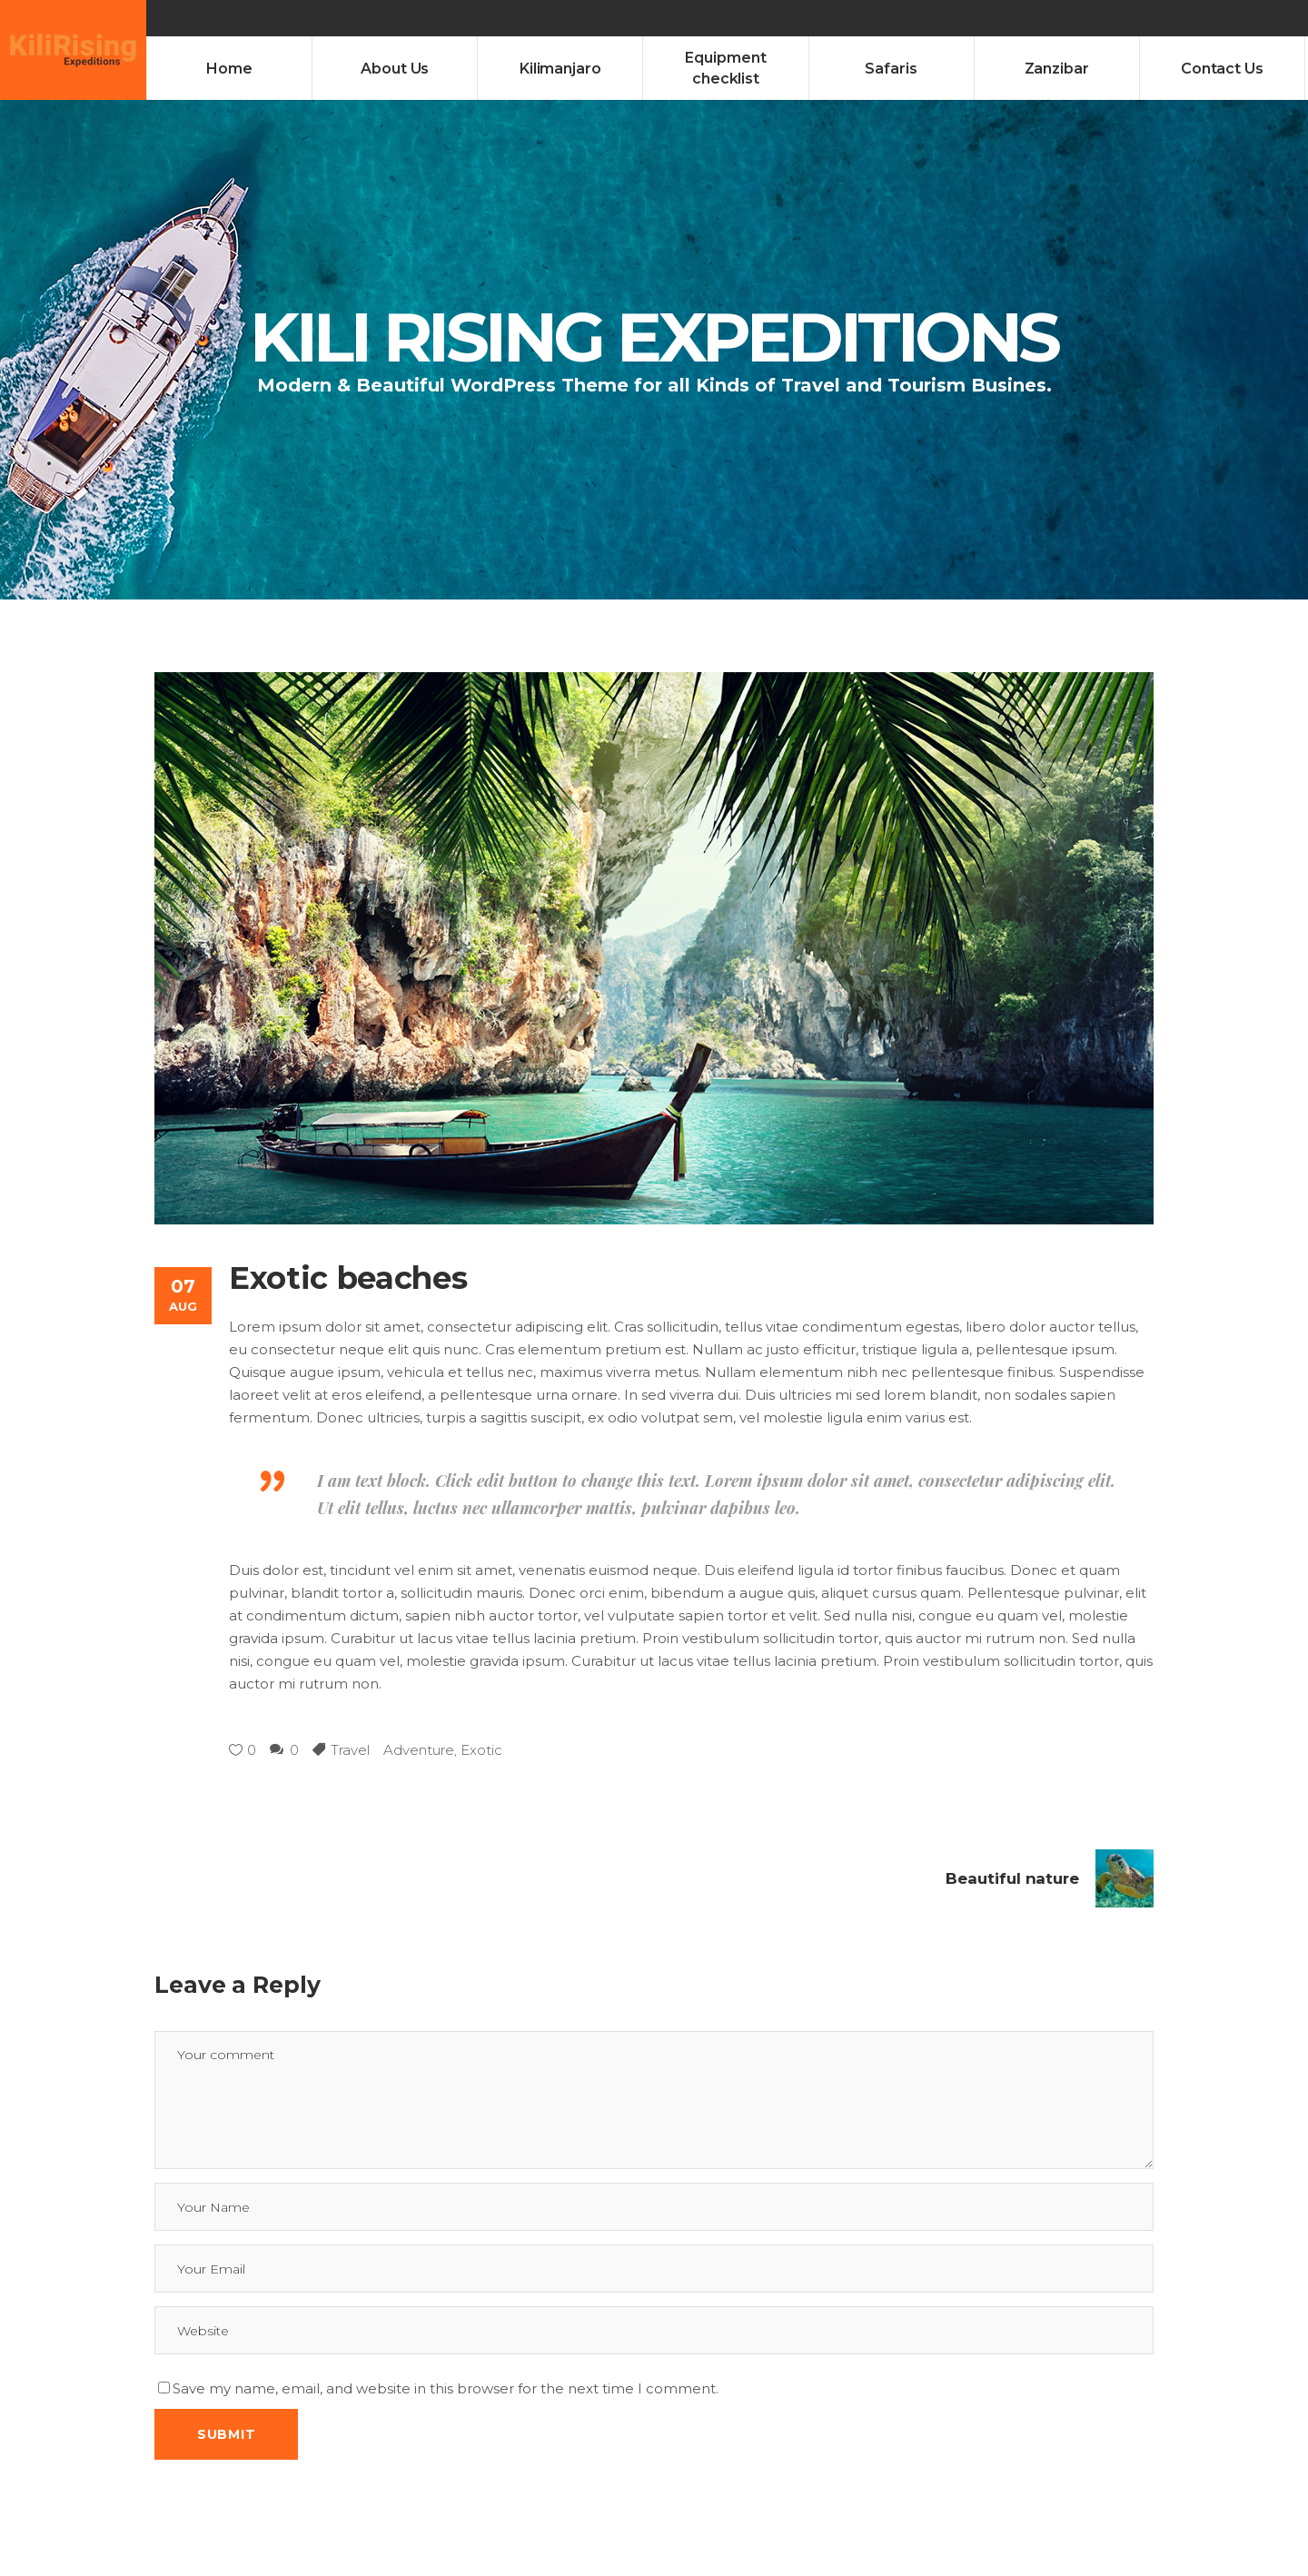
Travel (350, 1750)
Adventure (418, 1750)
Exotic (481, 1750)
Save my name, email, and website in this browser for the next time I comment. (445, 2388)
